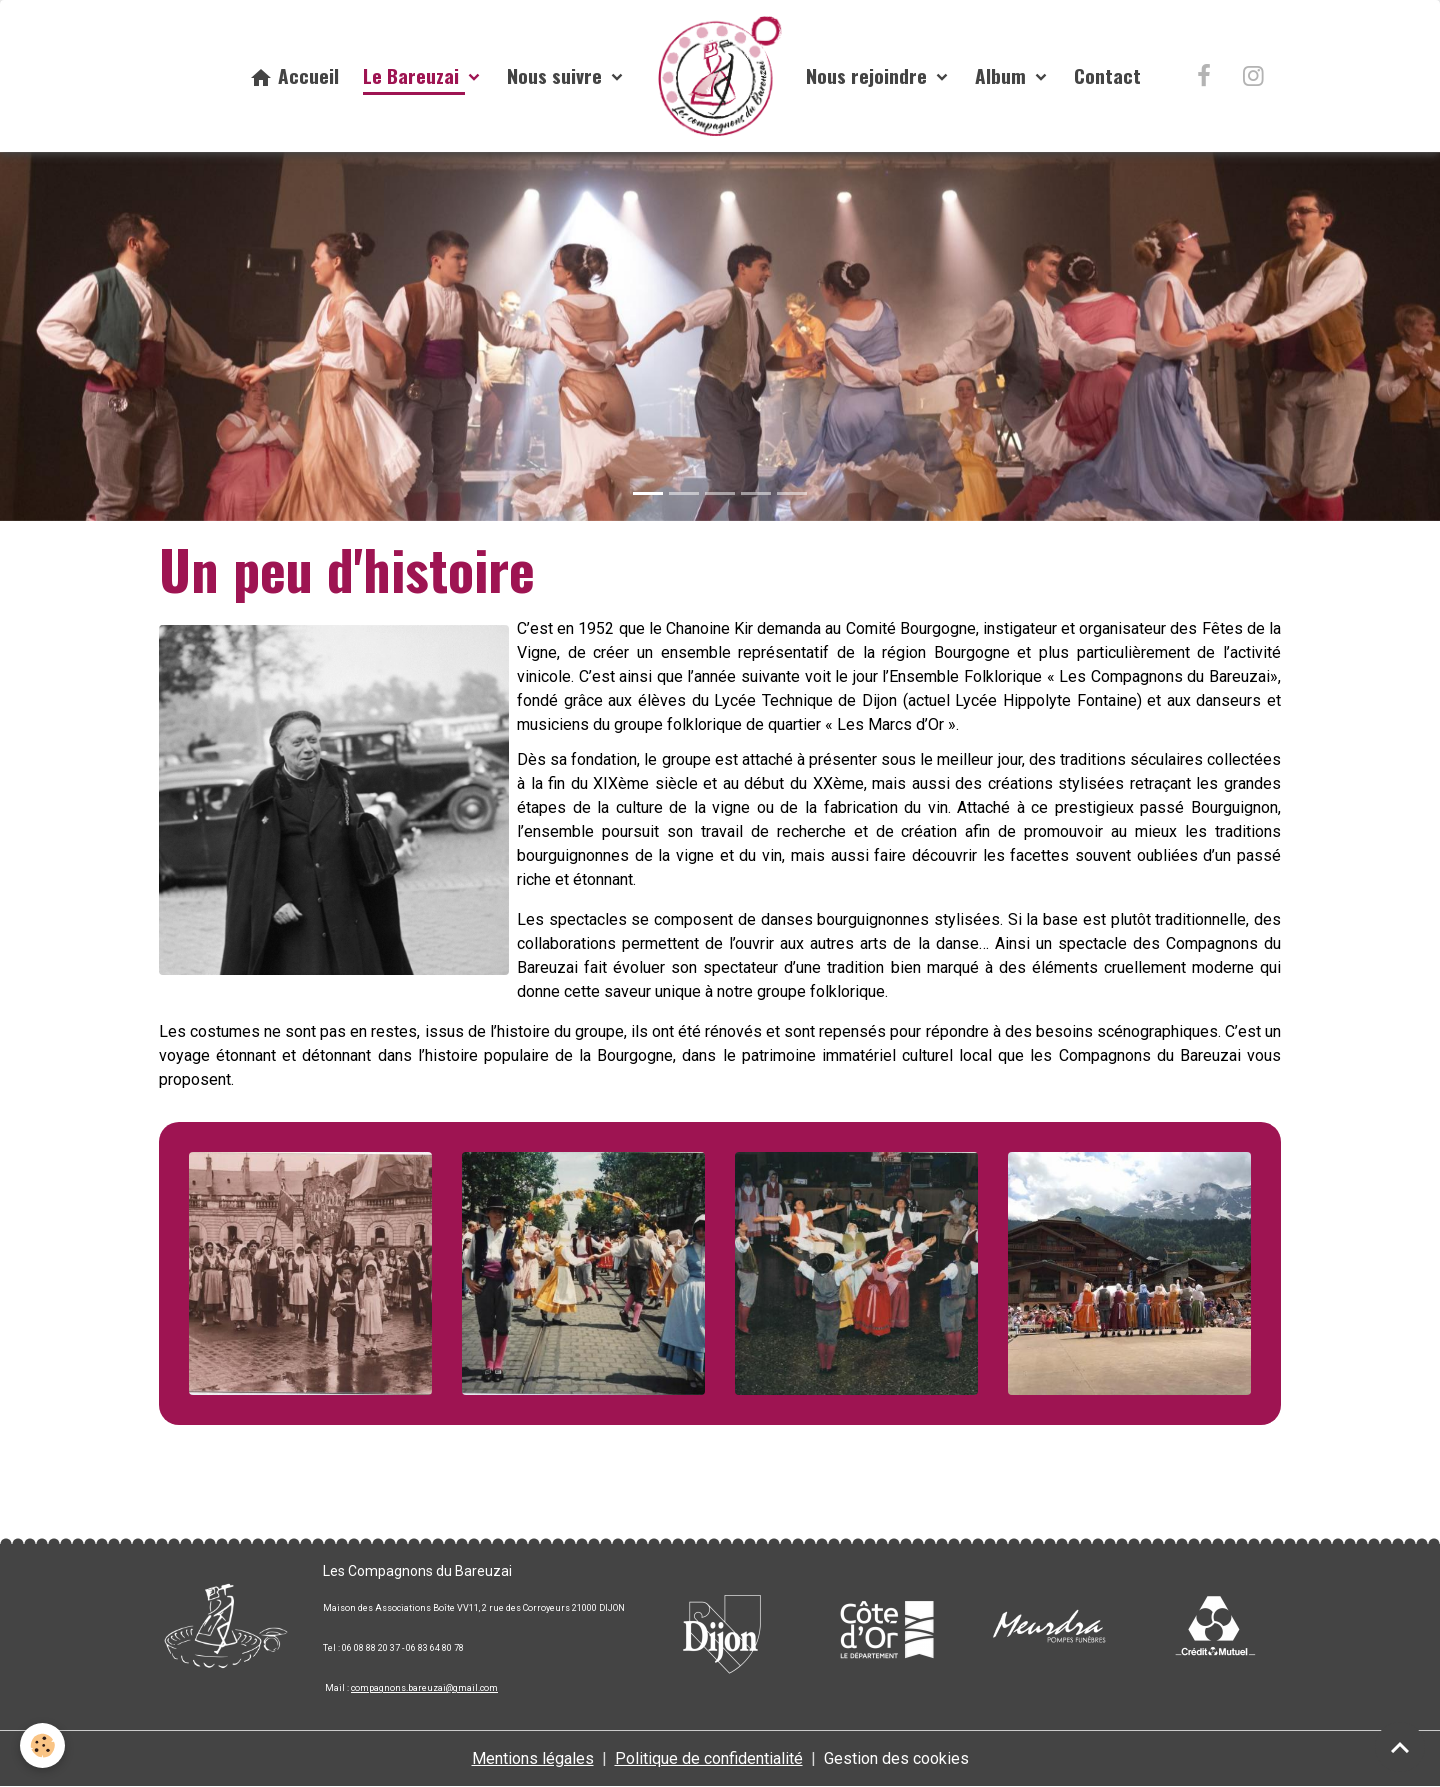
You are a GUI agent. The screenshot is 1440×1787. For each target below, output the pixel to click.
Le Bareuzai (413, 75)
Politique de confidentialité (709, 1758)
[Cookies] (42, 1745)
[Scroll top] (1400, 1747)
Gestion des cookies (896, 1758)
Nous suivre (557, 75)
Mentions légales (533, 1758)
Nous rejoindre (869, 75)
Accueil (294, 75)
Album (1003, 75)
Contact (1107, 75)
